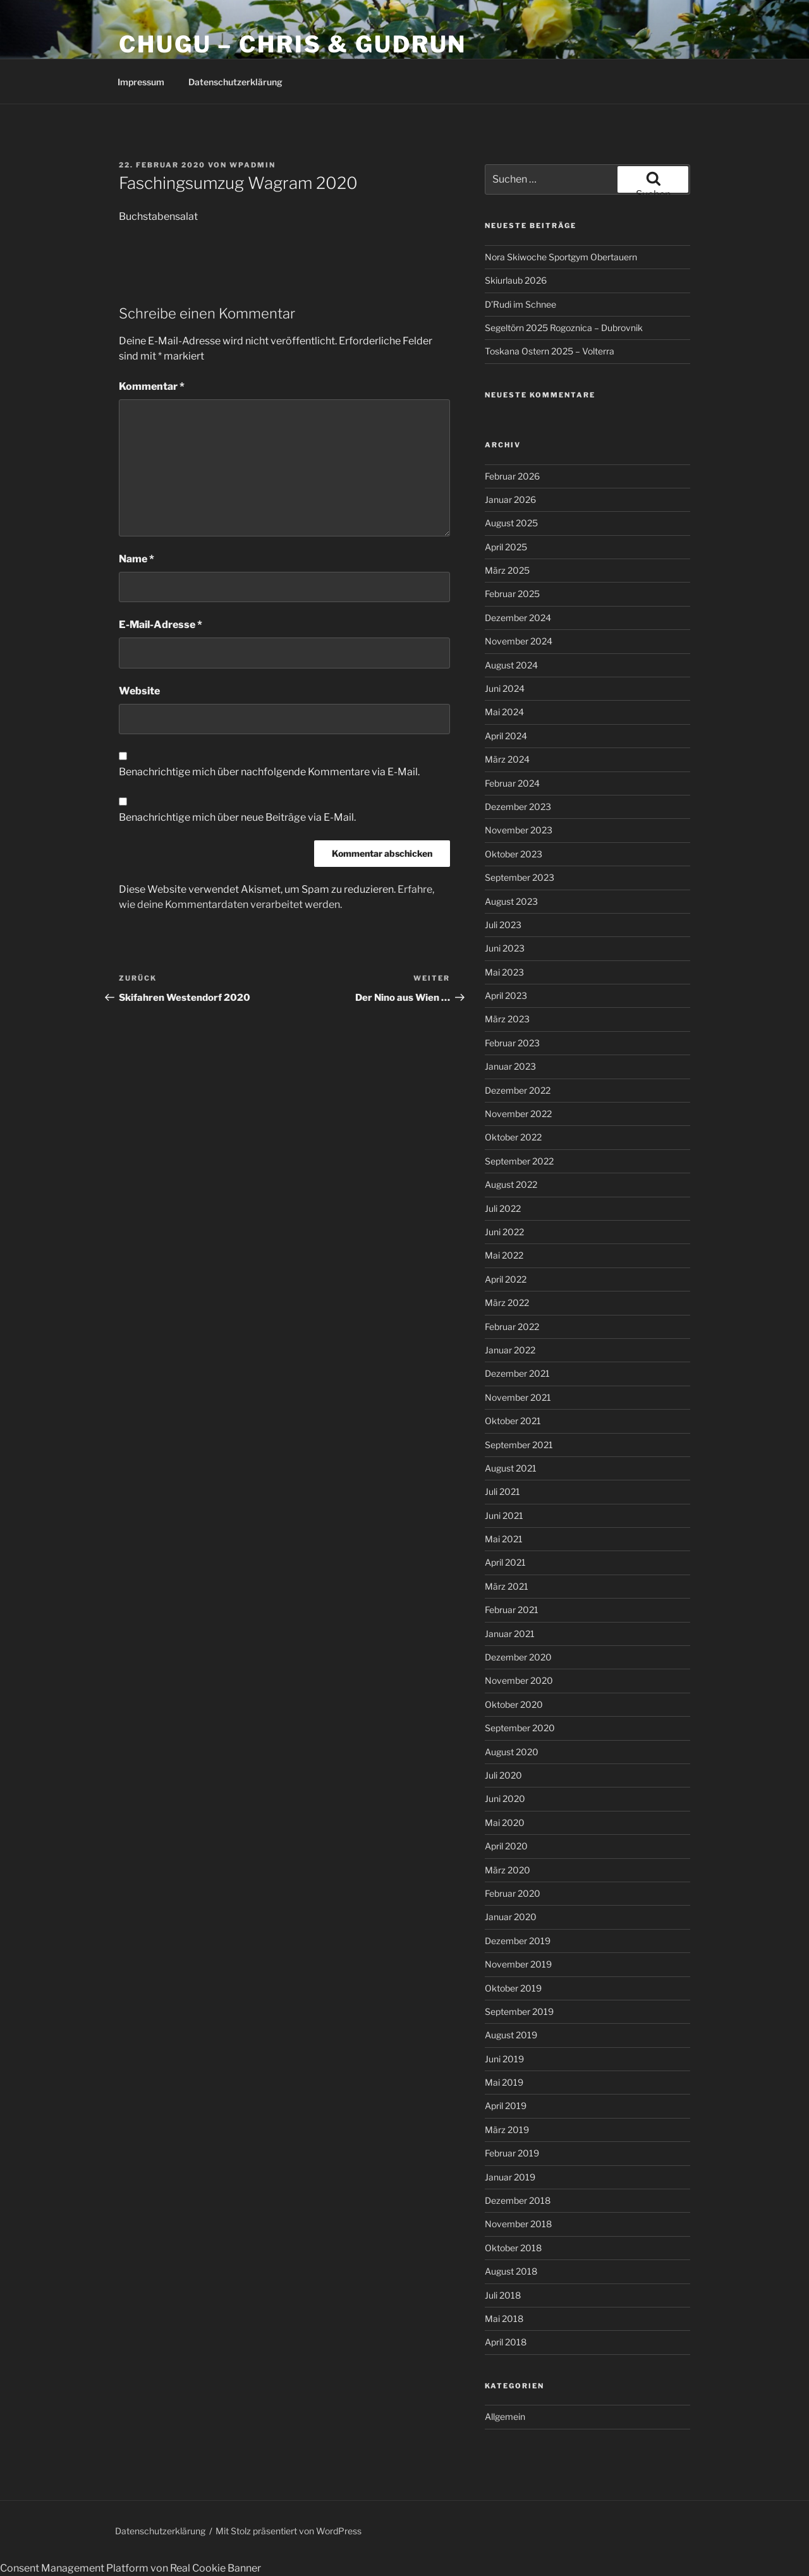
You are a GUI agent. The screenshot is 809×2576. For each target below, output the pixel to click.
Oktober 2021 (513, 1420)
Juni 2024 (505, 688)
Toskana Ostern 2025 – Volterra (549, 351)
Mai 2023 (504, 972)
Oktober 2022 (513, 1137)
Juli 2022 (503, 1208)
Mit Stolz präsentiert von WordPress (289, 2530)
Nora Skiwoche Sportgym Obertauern (561, 256)
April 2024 (506, 735)
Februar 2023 (512, 1042)
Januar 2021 (510, 1633)
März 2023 (507, 1018)
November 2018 (518, 2223)
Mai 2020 (505, 1822)
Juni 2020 (505, 1798)
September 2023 (519, 877)
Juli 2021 (502, 1491)
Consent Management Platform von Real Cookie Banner (130, 2568)
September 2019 (519, 2011)
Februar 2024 (512, 783)
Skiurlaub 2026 (516, 280)
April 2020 (506, 1846)
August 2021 (511, 1468)
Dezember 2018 (517, 2200)
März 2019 (507, 2129)
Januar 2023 (510, 1066)
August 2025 (511, 522)
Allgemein (505, 2416)
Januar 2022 (510, 1350)
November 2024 (518, 641)
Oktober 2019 (513, 1988)
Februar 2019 (512, 2153)
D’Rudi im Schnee (520, 304)
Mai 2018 (504, 2318)
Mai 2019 (504, 2082)
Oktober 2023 (513, 854)
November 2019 (518, 1964)
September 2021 (519, 1444)
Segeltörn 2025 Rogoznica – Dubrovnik (564, 327)
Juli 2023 (503, 924)
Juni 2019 (504, 2058)
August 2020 (511, 1751)
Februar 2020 (512, 1893)
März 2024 (507, 759)
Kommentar (152, 386)
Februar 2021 (511, 1609)
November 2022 (518, 1113)
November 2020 (519, 1680)
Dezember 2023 (518, 806)
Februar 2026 (512, 476)
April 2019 (505, 2105)
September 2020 (520, 1727)
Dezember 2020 (518, 1657)
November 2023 (518, 830)
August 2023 (511, 901)
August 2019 (511, 2034)
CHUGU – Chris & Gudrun (292, 44)
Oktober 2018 (513, 2247)
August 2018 (511, 2271)
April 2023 (506, 995)
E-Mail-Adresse (160, 625)
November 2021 (518, 1397)
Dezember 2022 (517, 1090)
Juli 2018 (503, 2295)
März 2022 (507, 1302)
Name (136, 559)
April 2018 (505, 2342)
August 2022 (511, 1184)
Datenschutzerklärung (235, 81)
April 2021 (505, 1562)
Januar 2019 (510, 2177)
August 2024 (511, 665)
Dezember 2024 (518, 617)
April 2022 (505, 1279)
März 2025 (507, 570)
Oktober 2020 (514, 1704)
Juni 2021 (504, 1515)
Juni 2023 (505, 948)
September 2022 (519, 1161)
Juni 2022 (504, 1231)
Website (139, 691)
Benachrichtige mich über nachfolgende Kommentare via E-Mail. (269, 772)
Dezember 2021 (517, 1373)
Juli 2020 (503, 1775)
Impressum (141, 81)
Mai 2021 (504, 1538)
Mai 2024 (504, 711)
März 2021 (506, 1586)
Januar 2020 (511, 1916)
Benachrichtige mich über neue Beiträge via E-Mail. (237, 817)
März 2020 (507, 1870)
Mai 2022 (504, 1255)
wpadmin (252, 164)
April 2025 (506, 546)
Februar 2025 (512, 593)
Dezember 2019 (517, 1940)
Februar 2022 (512, 1326)
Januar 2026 (510, 499)
